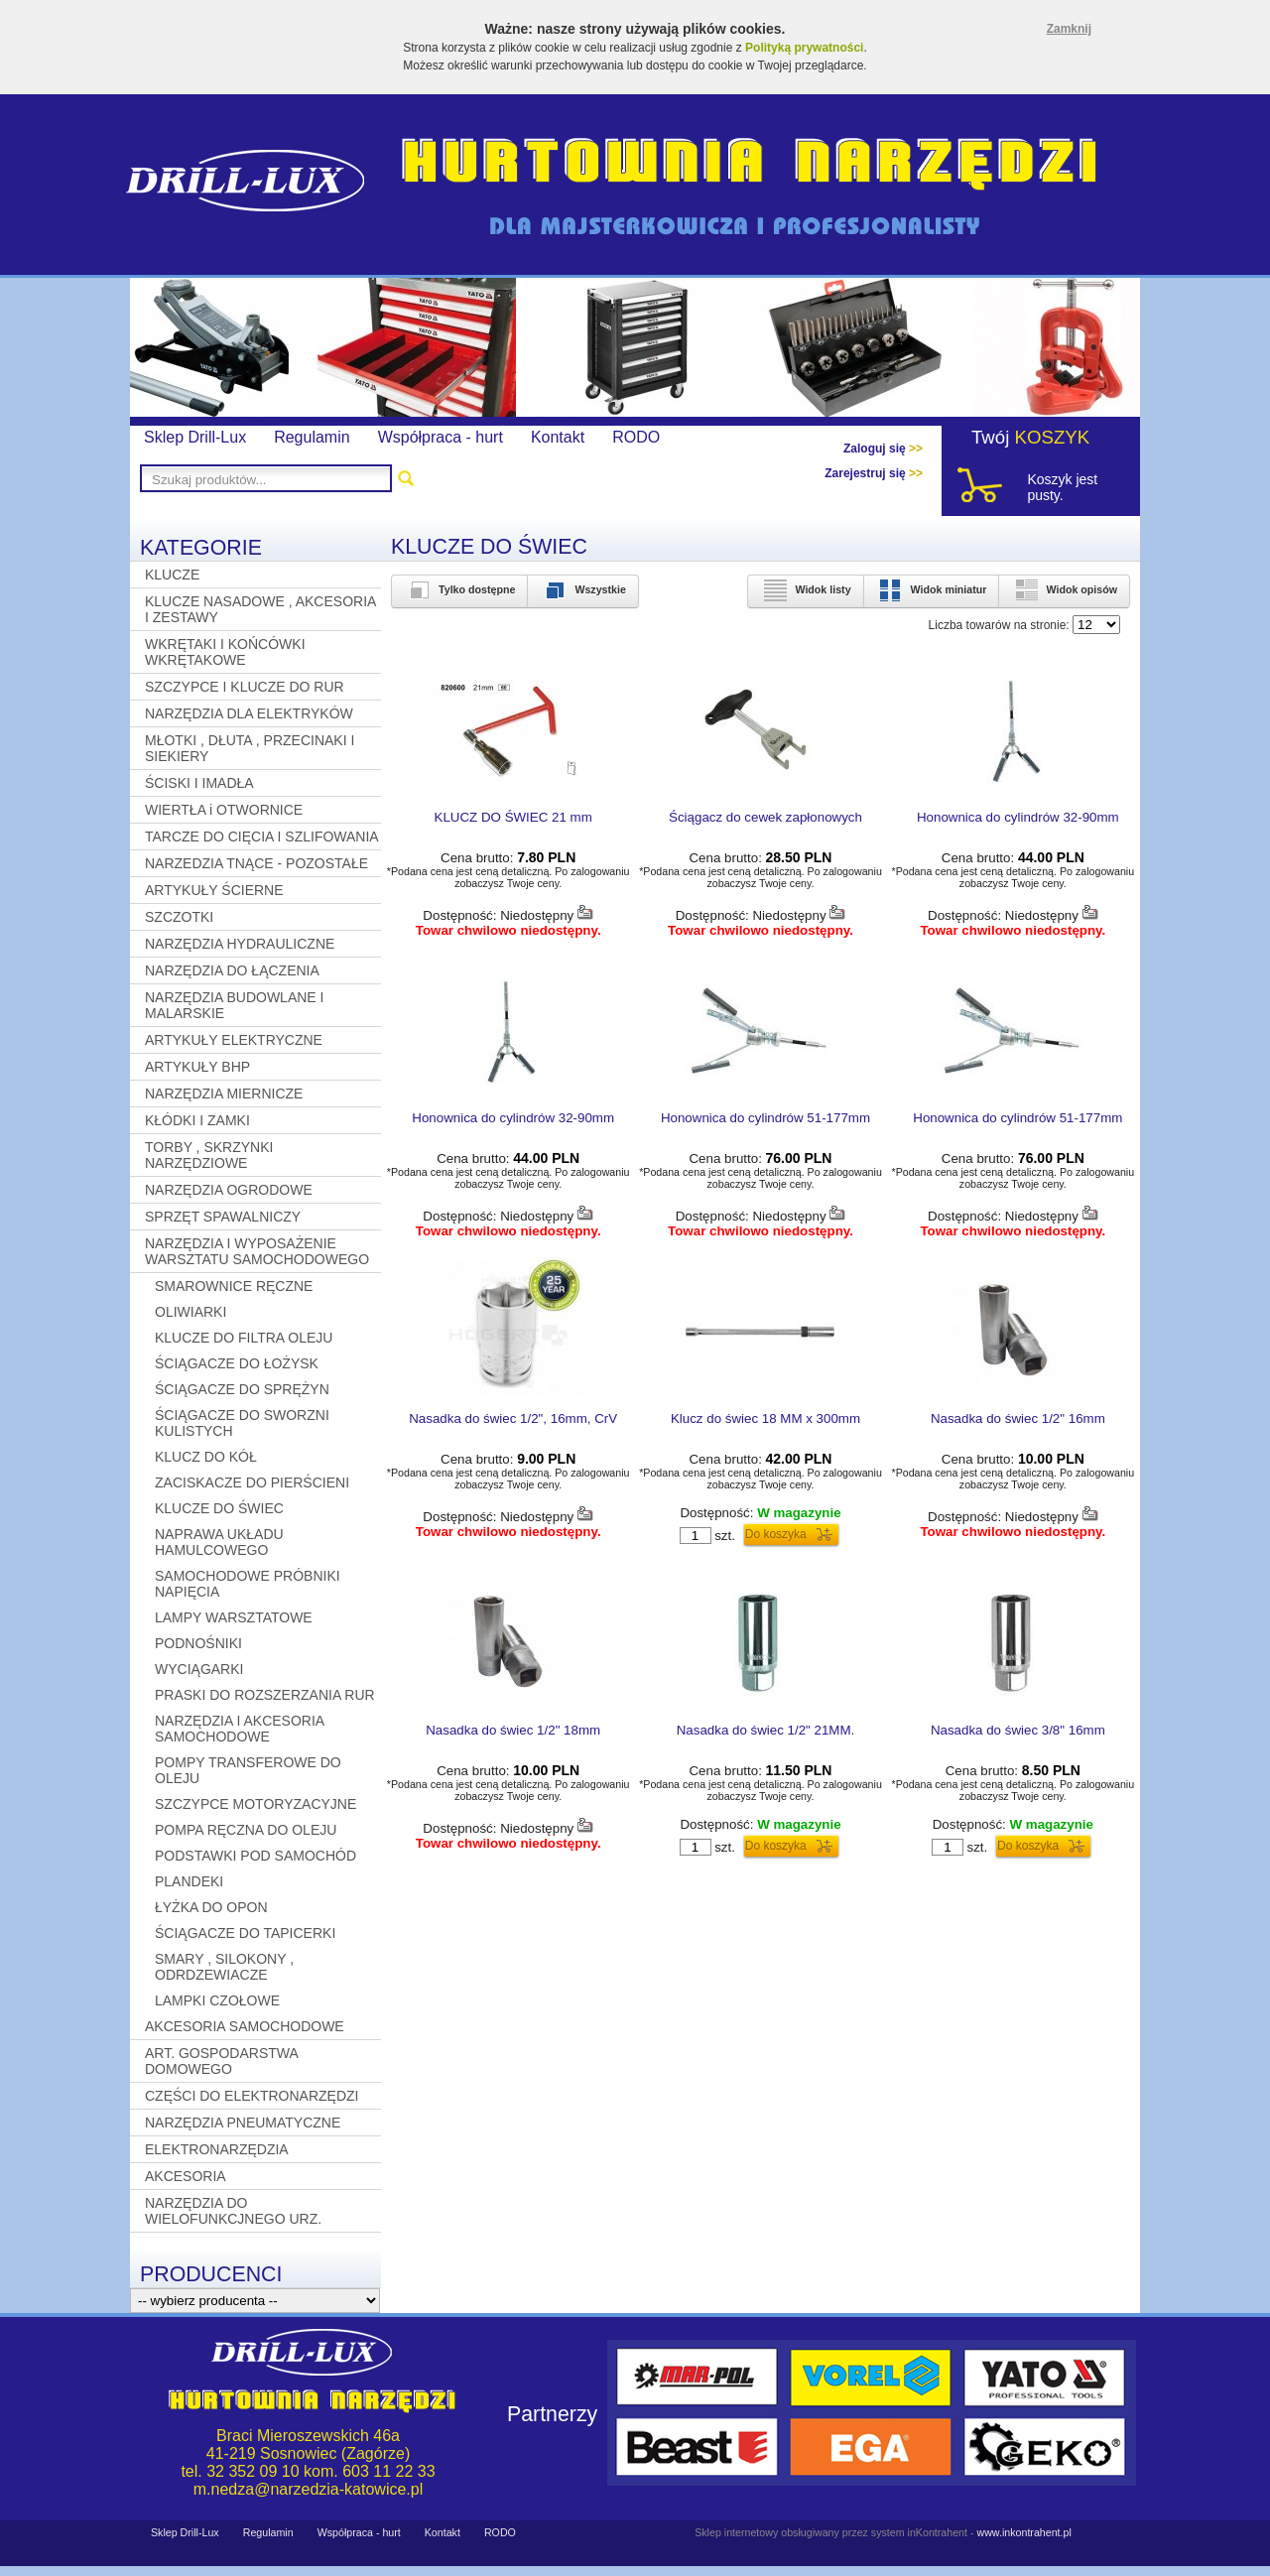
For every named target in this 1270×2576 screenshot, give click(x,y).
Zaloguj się (883, 448)
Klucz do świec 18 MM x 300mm (765, 1418)
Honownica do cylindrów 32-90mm (1018, 817)
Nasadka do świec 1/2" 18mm (513, 1730)
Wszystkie (583, 589)
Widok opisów (1064, 589)
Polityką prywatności (804, 48)
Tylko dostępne (459, 589)
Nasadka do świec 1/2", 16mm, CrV (513, 1418)
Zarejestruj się (874, 473)
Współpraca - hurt (440, 437)
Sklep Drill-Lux (195, 437)
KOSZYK (1052, 437)
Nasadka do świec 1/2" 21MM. (766, 1730)
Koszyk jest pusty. (1062, 487)
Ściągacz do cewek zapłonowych (765, 817)
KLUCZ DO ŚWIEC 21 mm (513, 817)
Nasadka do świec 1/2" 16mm (1018, 1418)
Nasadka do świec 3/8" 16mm (1018, 1730)
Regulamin (311, 437)
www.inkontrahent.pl (1023, 2532)
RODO (636, 437)
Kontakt (557, 437)
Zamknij (1069, 29)
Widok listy (805, 589)
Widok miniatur (931, 589)
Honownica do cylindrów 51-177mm (765, 1117)
